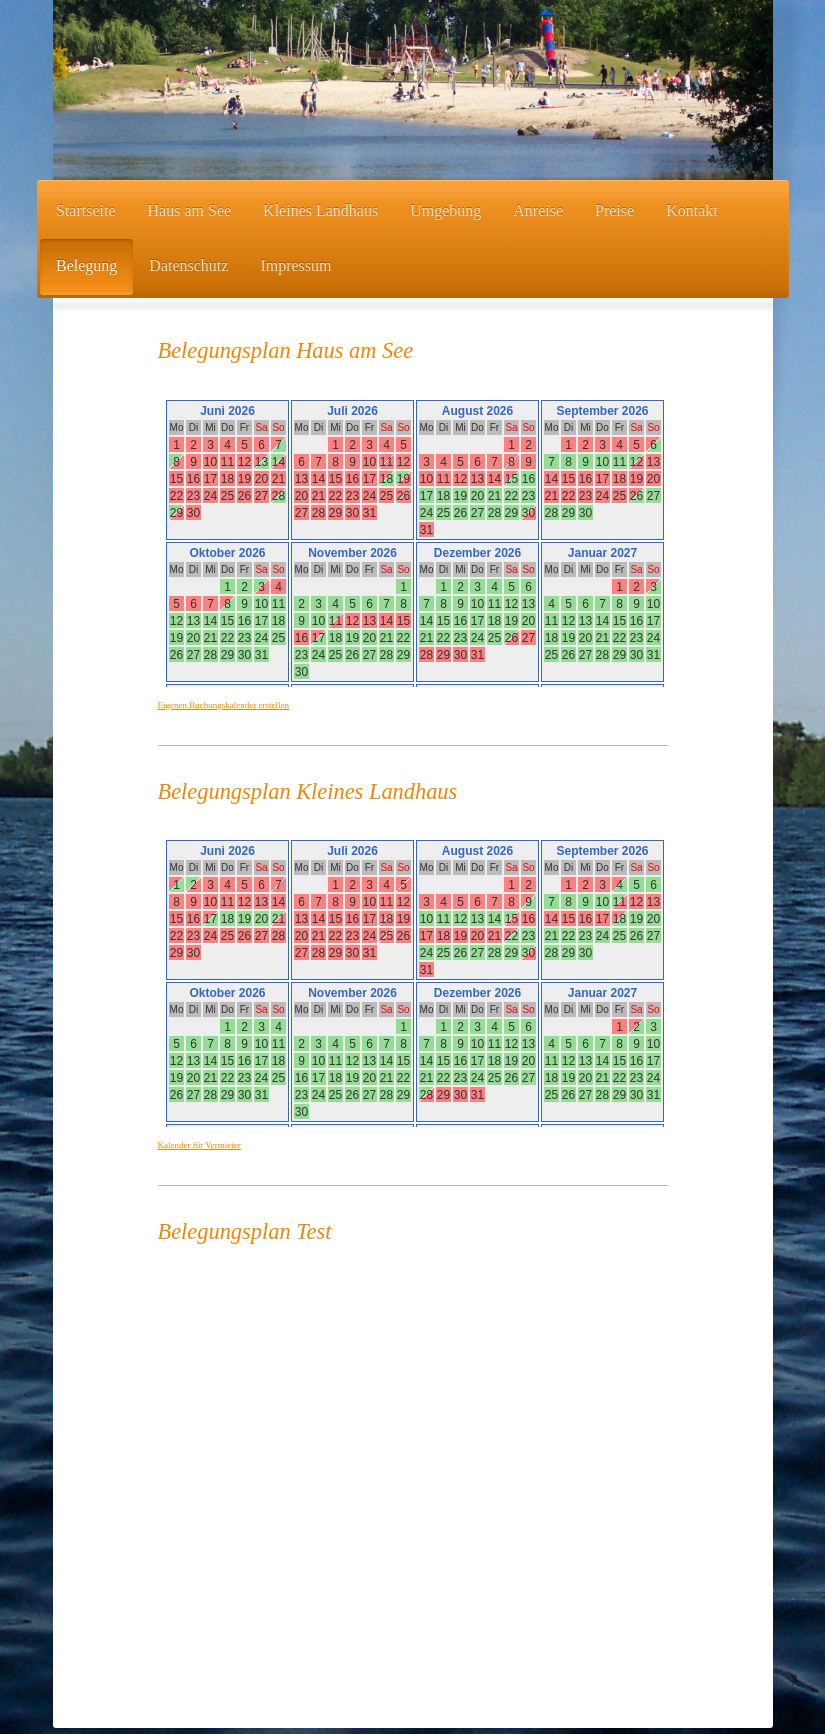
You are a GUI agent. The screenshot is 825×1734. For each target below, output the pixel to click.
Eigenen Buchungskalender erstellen (223, 705)
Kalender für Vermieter (199, 1145)
